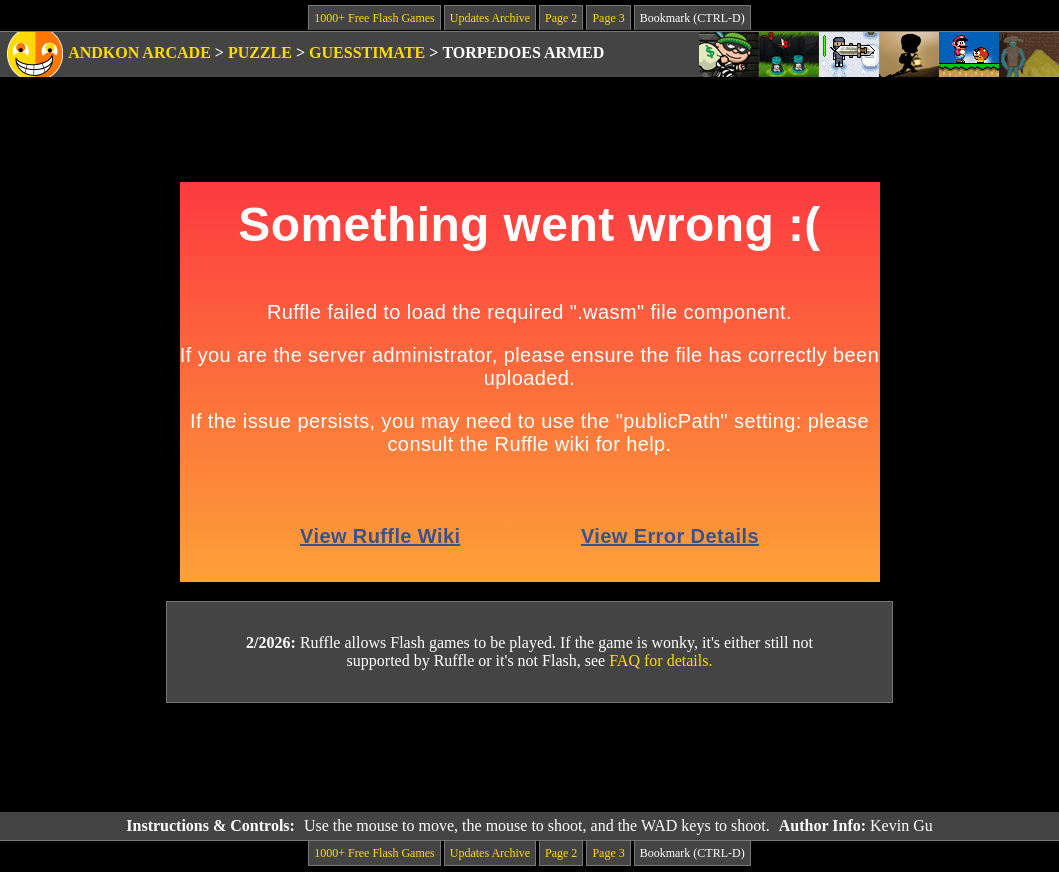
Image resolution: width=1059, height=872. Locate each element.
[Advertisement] (530, 758)
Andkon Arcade (139, 52)
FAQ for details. (660, 660)
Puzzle (260, 52)
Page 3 (608, 18)
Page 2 (561, 18)
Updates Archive (490, 18)
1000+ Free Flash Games (374, 18)
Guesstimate (367, 52)
